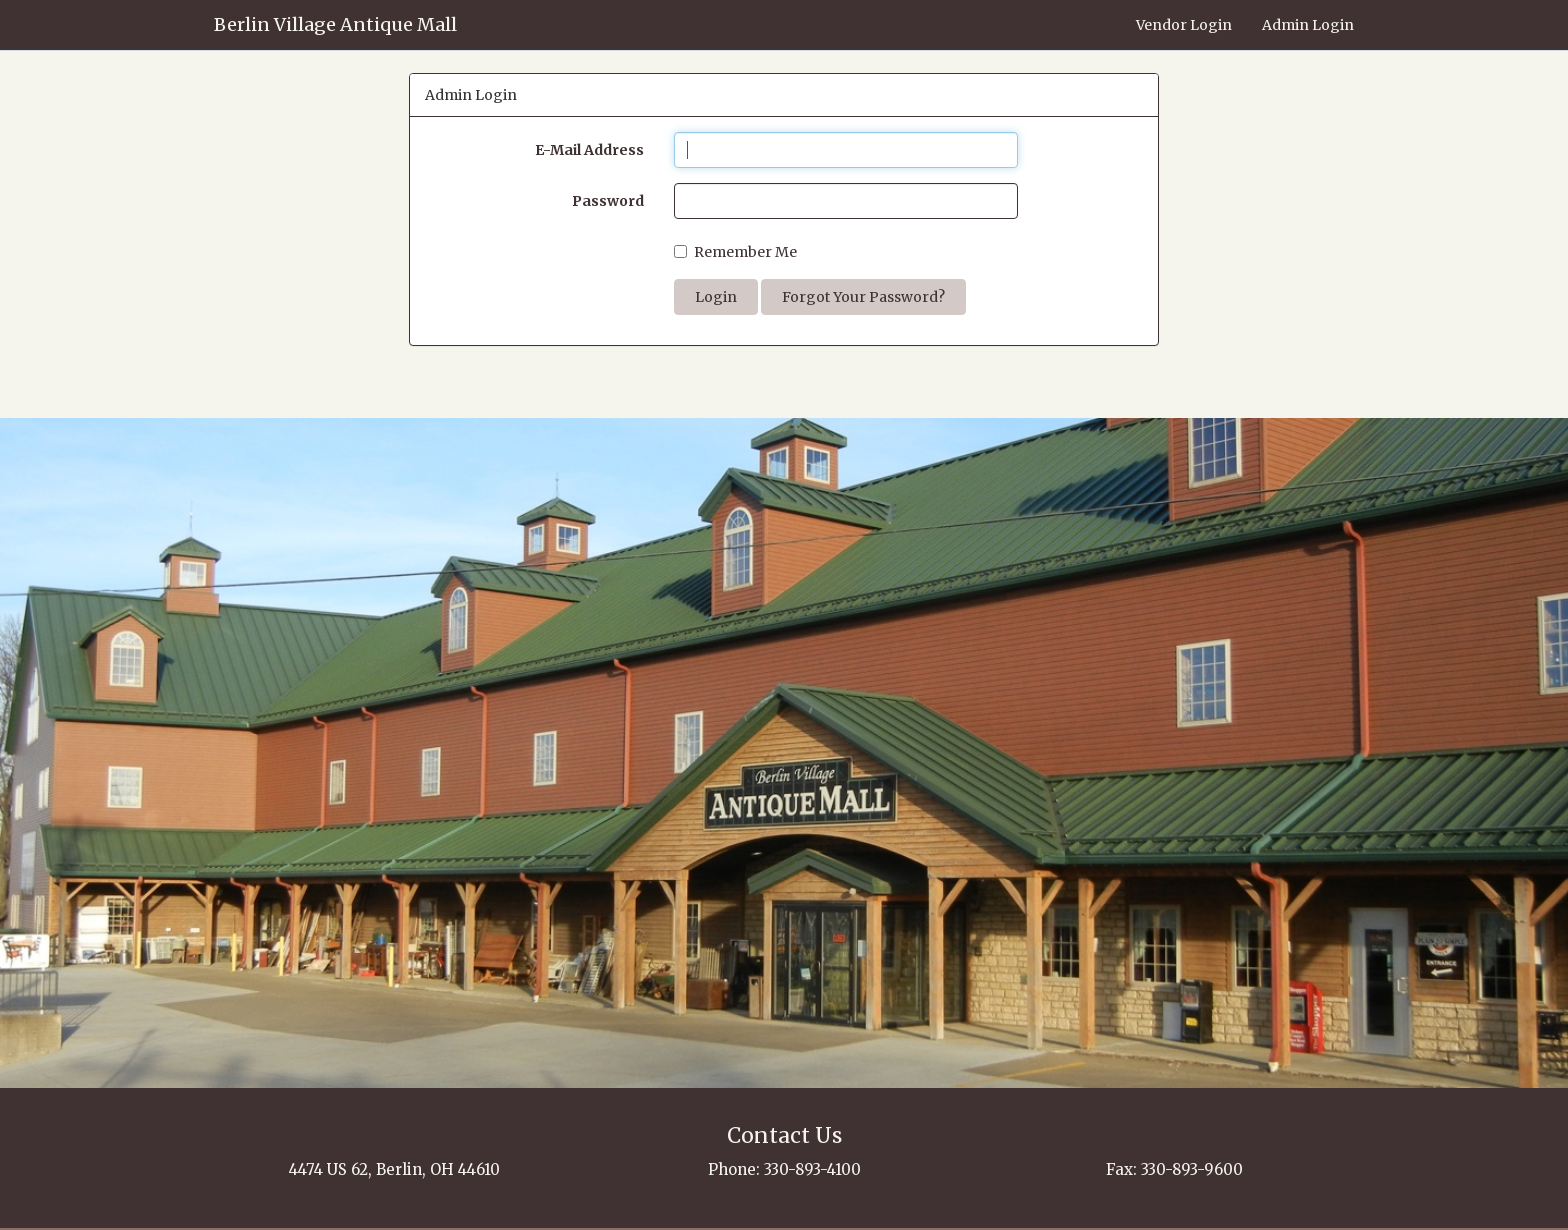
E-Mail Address (589, 150)
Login (716, 297)
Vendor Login (1184, 25)
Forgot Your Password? (863, 297)
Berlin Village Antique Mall (335, 24)
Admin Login (1308, 25)
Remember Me (735, 252)
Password (608, 201)
